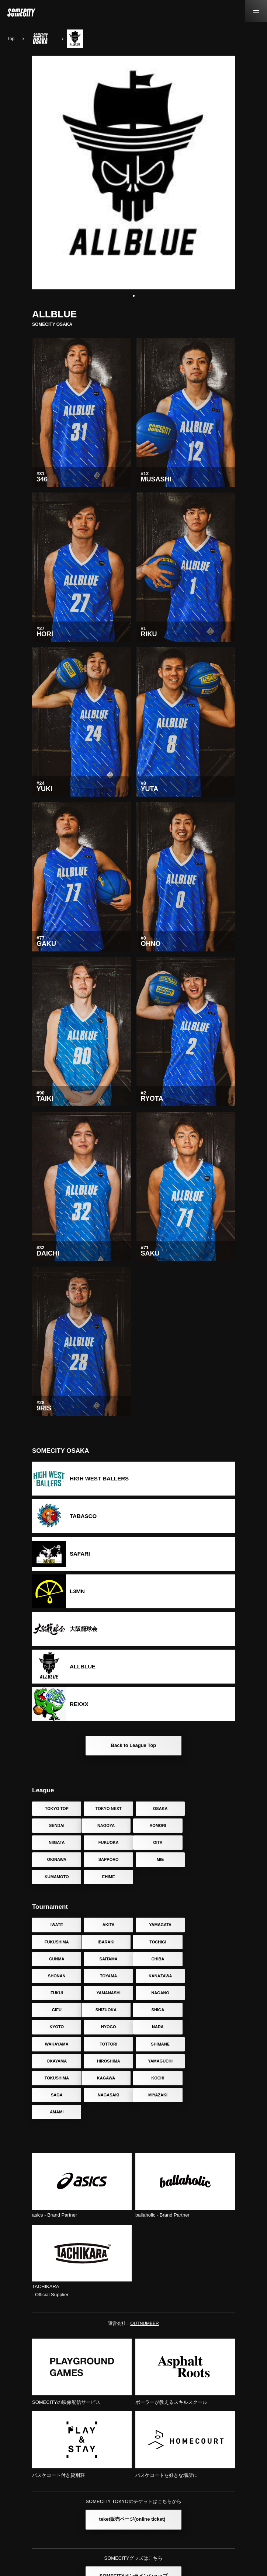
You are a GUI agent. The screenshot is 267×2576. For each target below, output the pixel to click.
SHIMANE (210, 1993)
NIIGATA (159, 1825)
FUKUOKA (210, 1825)
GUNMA (159, 1924)
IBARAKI (56, 1924)
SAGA (159, 2027)
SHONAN (108, 1941)
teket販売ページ (132, 2451)
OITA (56, 1842)
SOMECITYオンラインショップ (134, 2507)
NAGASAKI (210, 2027)
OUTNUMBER (144, 2255)
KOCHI (107, 2027)
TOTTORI (159, 1993)
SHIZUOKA (56, 1976)
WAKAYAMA (107, 1993)
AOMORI (108, 1825)
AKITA (108, 1907)
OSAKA (159, 1808)
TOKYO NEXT (108, 1808)
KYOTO (159, 1976)
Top (10, 38)
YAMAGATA (159, 1907)
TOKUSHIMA (210, 2010)
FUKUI (56, 1959)
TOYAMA (158, 1941)
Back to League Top (133, 1745)
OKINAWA (108, 1842)
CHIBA (56, 1941)
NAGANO (159, 1959)
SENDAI (210, 1808)
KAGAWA (56, 2027)
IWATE (56, 1907)
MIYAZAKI (56, 2043)
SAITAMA (210, 1924)
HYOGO (210, 1976)
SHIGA (107, 1976)
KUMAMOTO (56, 1859)
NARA (56, 1993)
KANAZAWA (210, 1941)
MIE (210, 1842)
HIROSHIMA (107, 2010)
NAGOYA (56, 1825)
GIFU (210, 1959)
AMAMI (108, 2043)
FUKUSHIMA (210, 1907)
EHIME (107, 1859)
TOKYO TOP (56, 1808)
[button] (134, 296)
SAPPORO (159, 1842)
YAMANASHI (108, 1959)
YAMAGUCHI (159, 2010)
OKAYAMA (56, 2010)
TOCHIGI (108, 1924)
